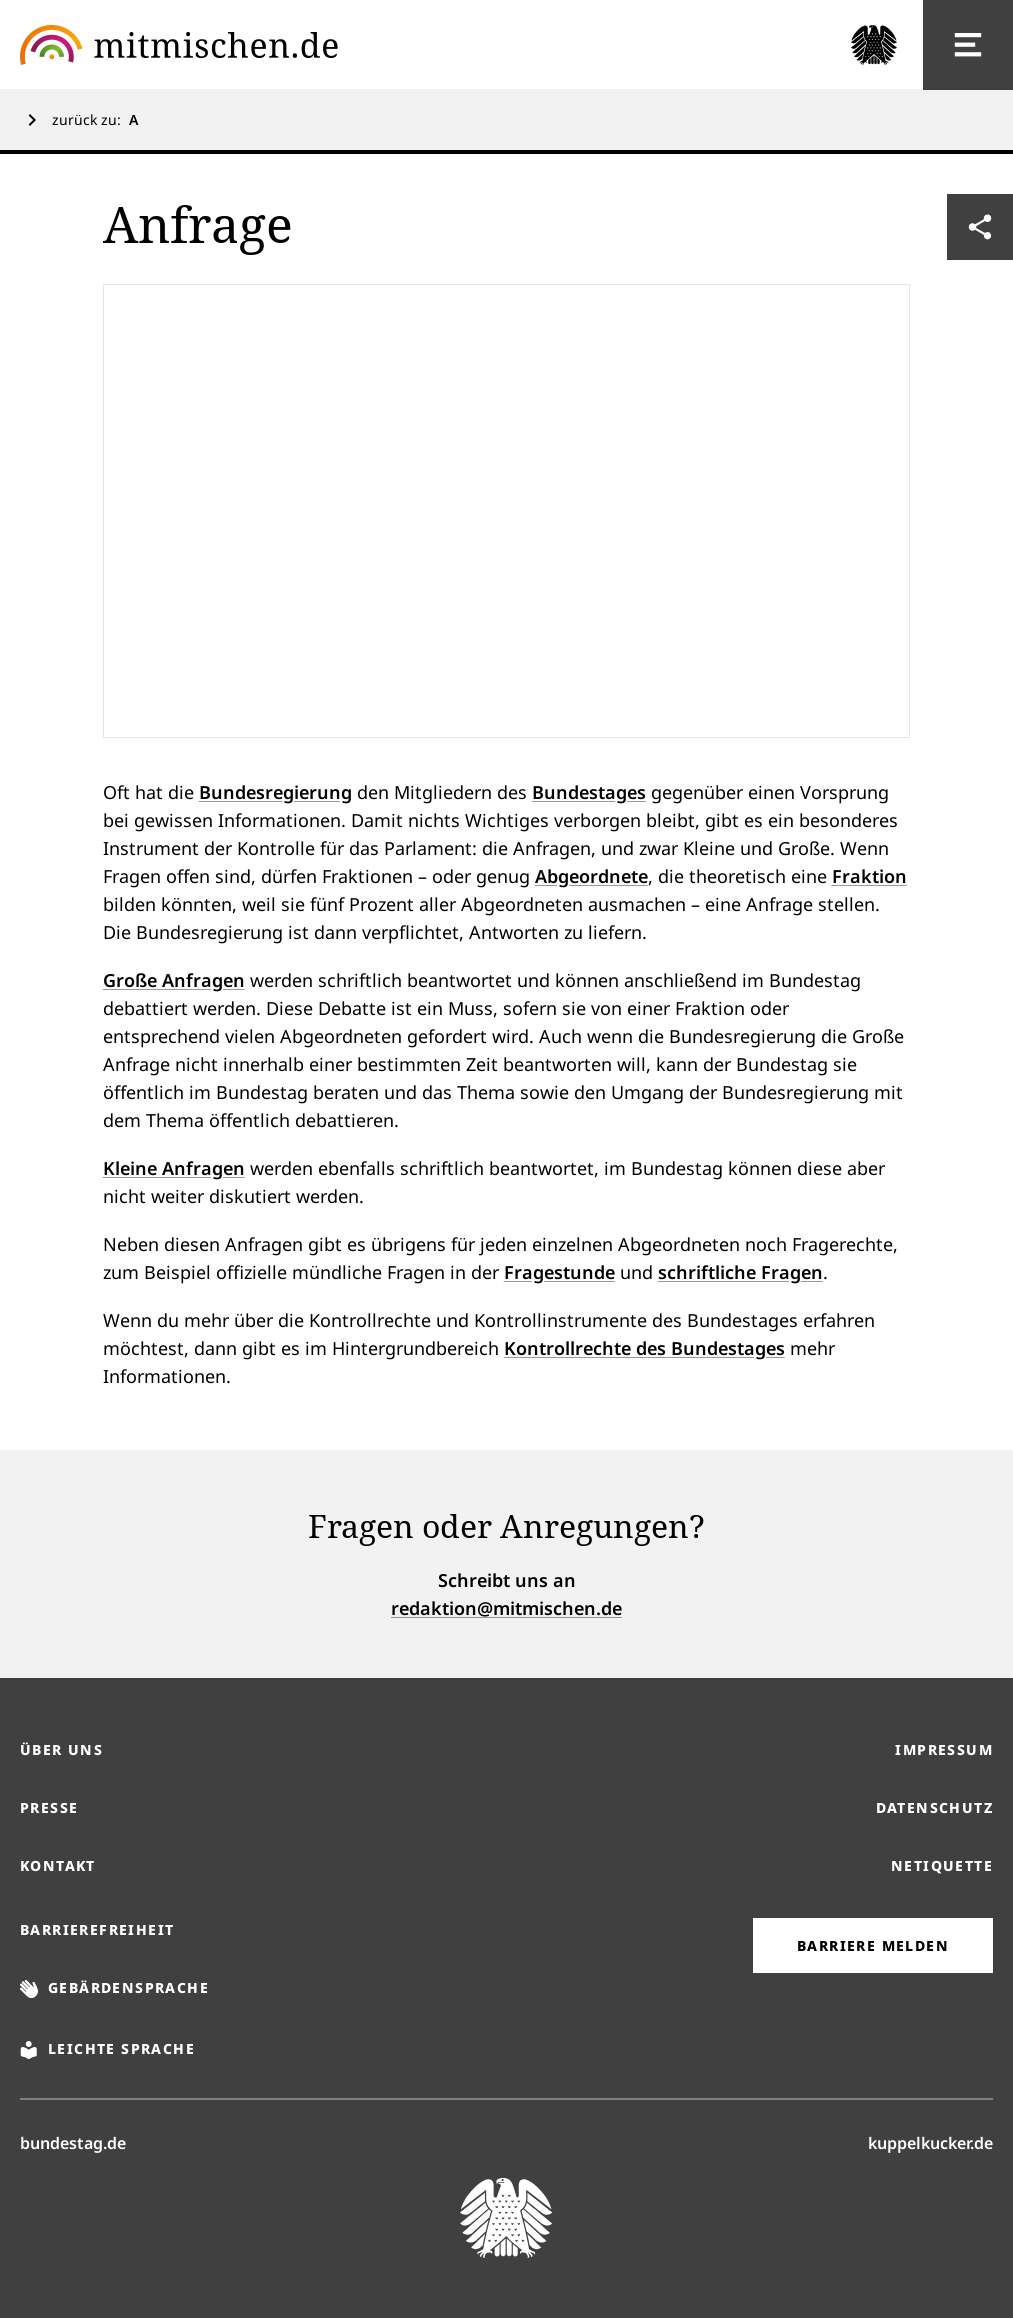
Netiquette (942, 1865)
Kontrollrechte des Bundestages (644, 1348)
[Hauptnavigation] (968, 45)
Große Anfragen (174, 980)
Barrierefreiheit (97, 1929)
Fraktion (869, 876)
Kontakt (58, 1865)
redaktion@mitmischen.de (506, 1608)
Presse (49, 1807)
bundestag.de (73, 2142)
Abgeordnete (591, 876)
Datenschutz (934, 1807)
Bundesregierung (275, 792)
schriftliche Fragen (740, 1272)
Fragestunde (559, 1272)
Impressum (944, 1749)
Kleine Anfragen (174, 1168)
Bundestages (589, 792)
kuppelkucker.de (930, 2142)
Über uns (61, 1749)
